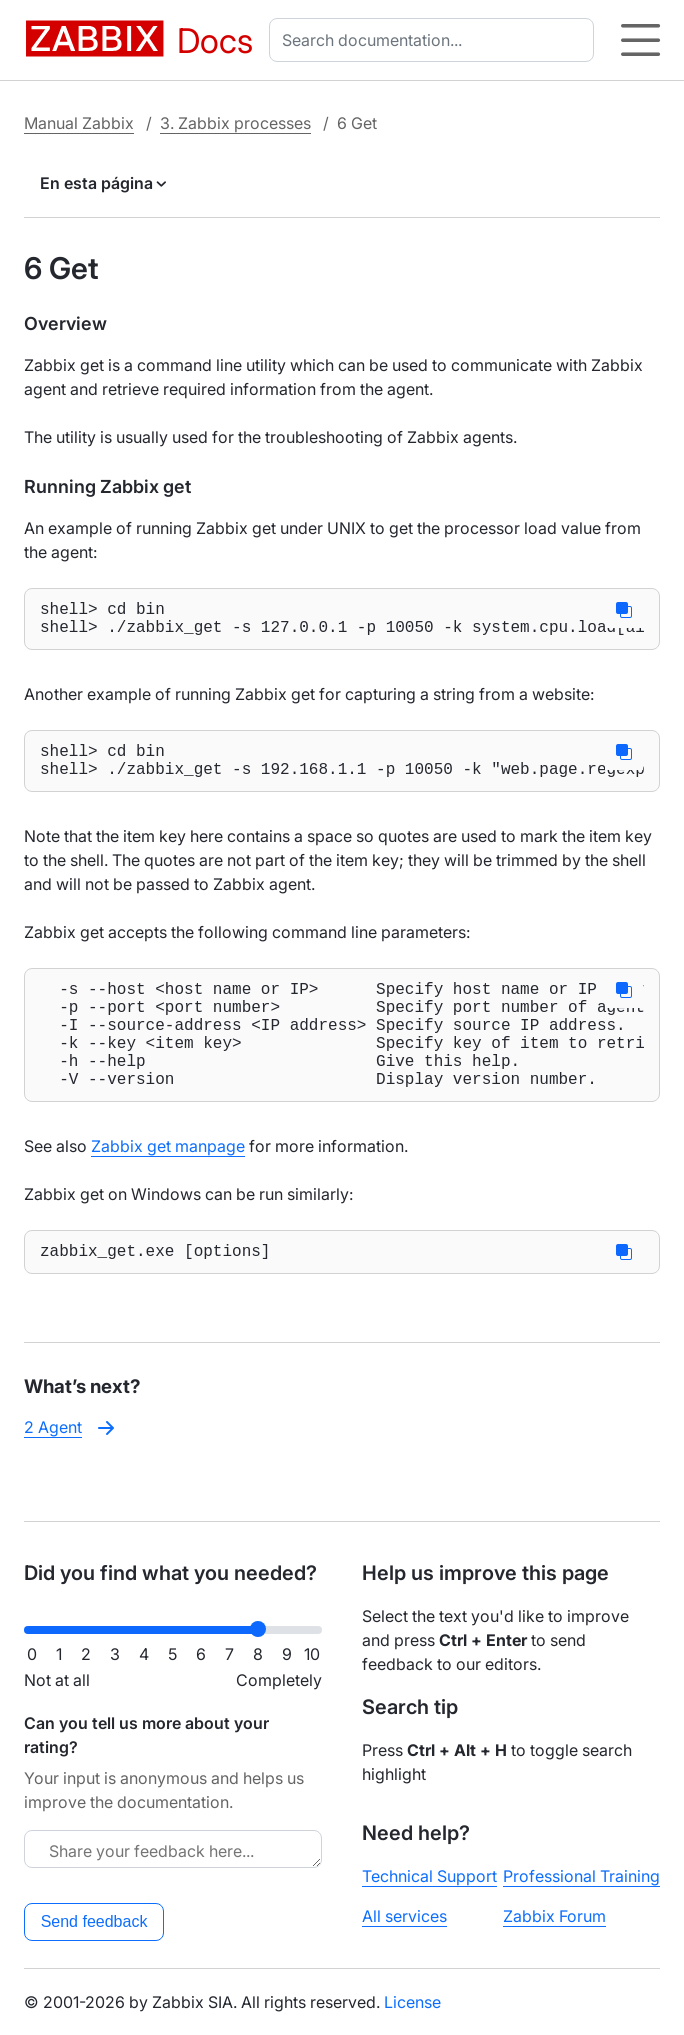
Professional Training (581, 1876)
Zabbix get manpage (168, 1186)
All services (404, 1916)
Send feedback (94, 1921)
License (412, 2002)
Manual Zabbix (79, 123)
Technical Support (429, 1876)
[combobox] (435, 40)
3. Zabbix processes (235, 123)
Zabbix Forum (554, 1916)
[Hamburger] (640, 40)
